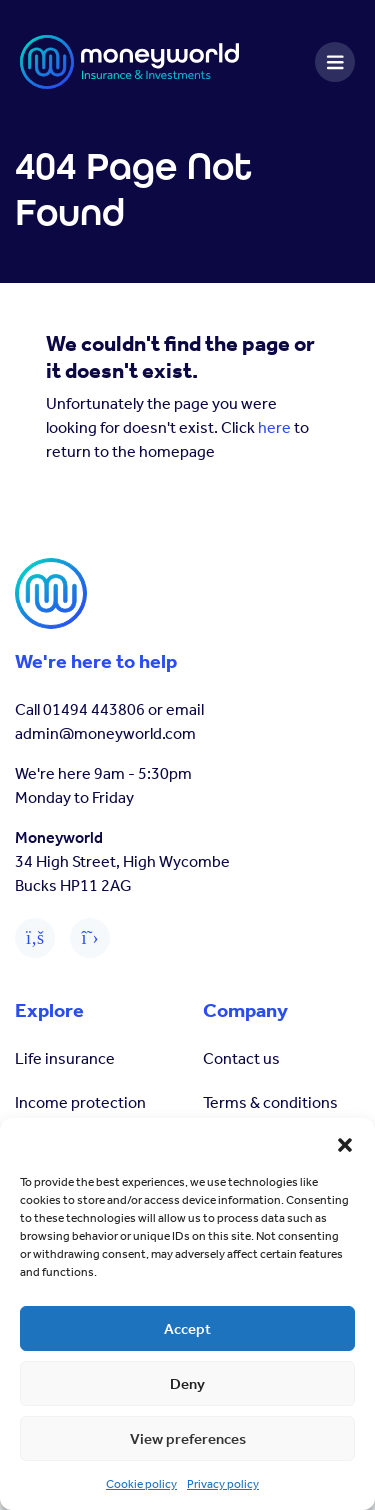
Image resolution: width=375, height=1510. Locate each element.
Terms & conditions (270, 1102)
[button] (345, 1143)
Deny (187, 1384)
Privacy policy (223, 1484)
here (274, 427)
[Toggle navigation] (335, 62)
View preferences (188, 1439)
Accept (187, 1329)
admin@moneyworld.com (105, 733)
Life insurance (65, 1058)
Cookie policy (141, 1484)
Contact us (241, 1058)
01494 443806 (94, 709)
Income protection (80, 1102)
